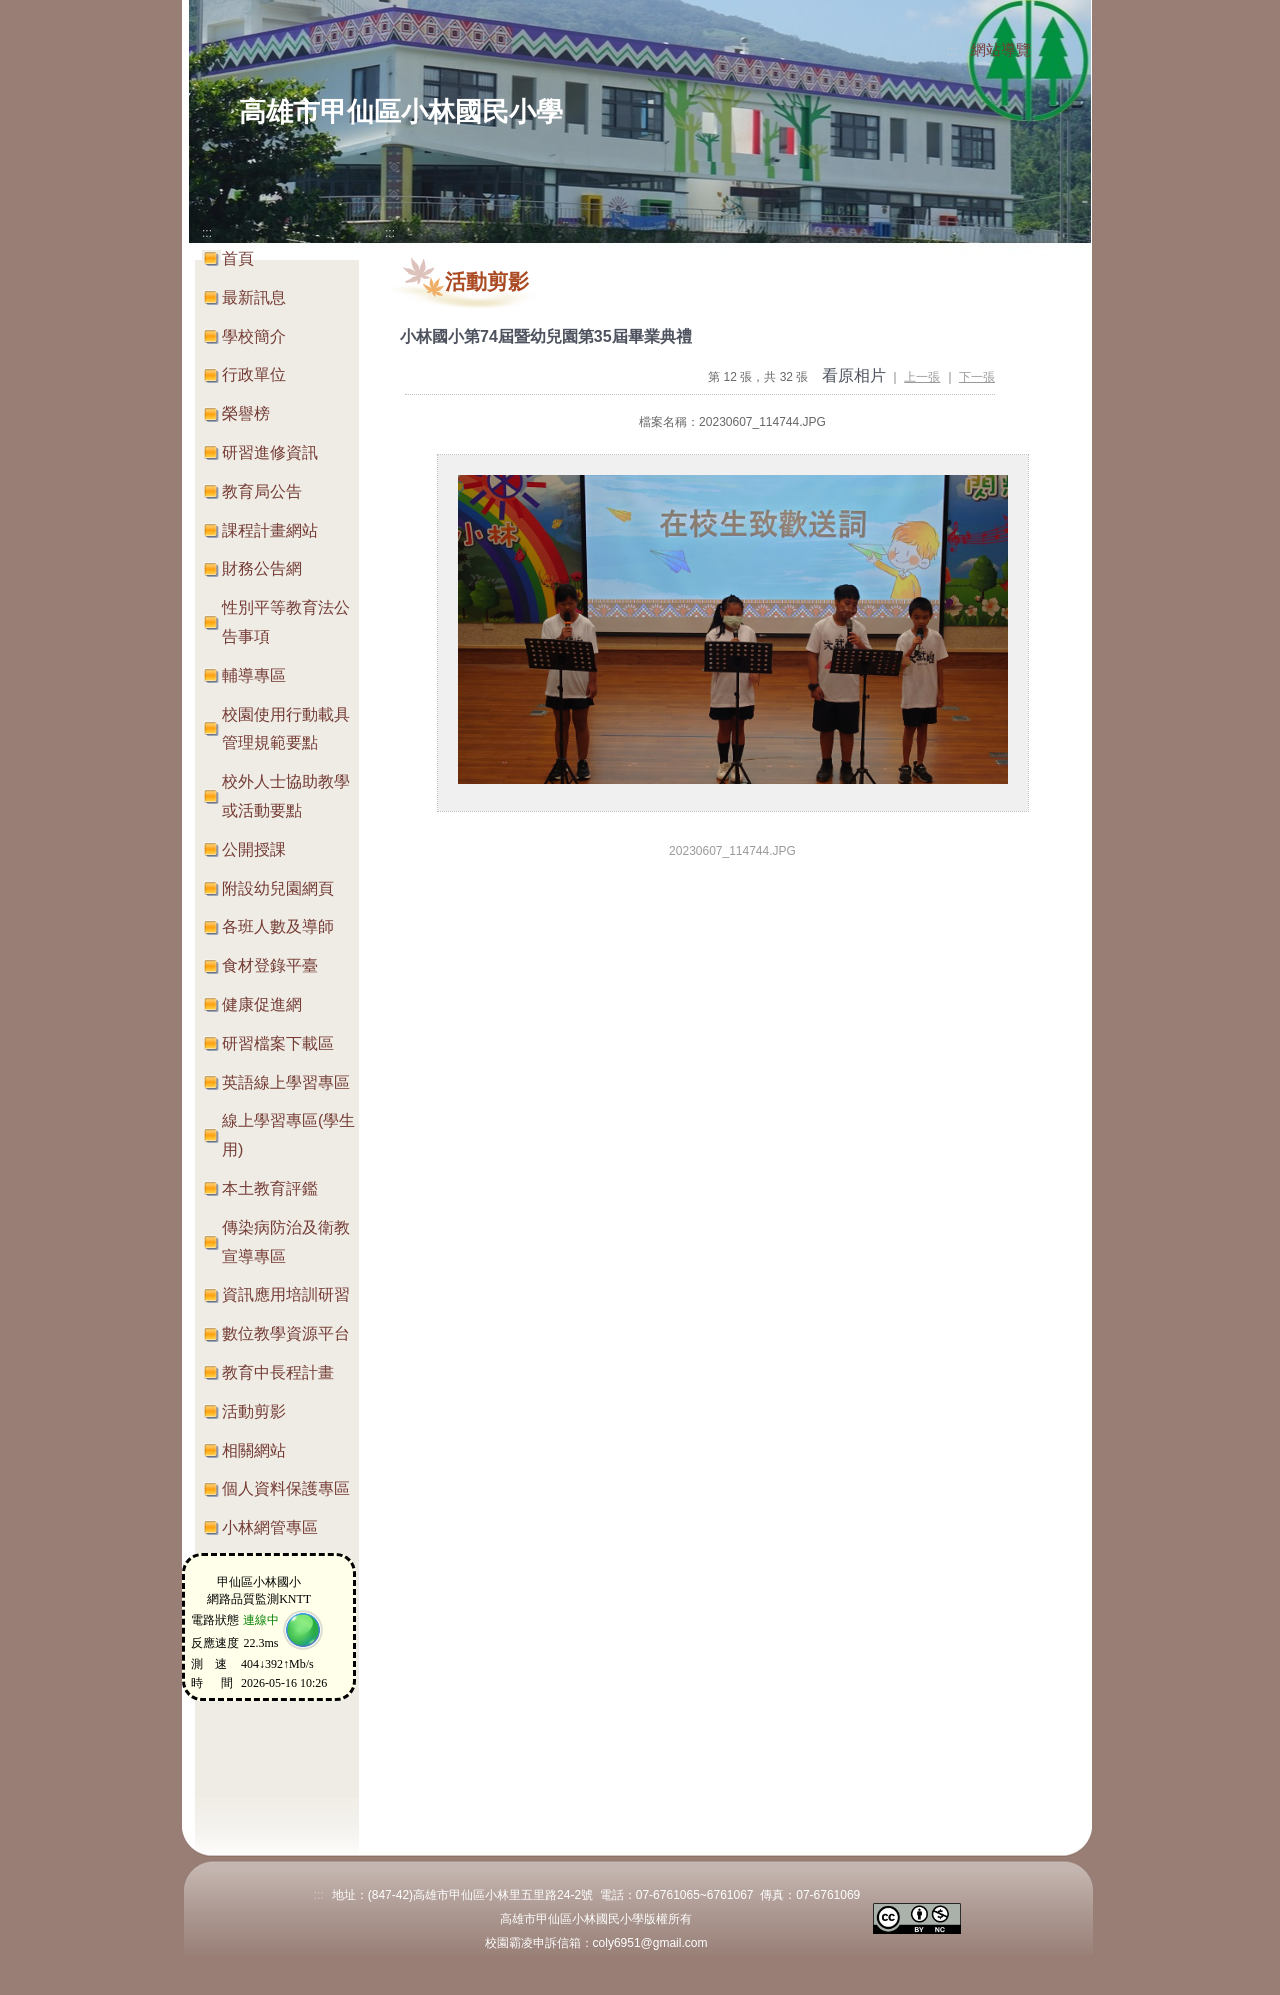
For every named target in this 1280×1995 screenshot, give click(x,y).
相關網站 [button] (254, 1450)
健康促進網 (262, 1004)
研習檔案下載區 (278, 1043)
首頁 (238, 258)
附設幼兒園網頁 (278, 888)
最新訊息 (254, 297)
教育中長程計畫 (278, 1372)
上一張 (922, 377)
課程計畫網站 (270, 530)
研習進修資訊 (270, 452)
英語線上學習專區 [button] (286, 1082)
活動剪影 (254, 1411)
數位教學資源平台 (286, 1333)
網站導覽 (1001, 50)
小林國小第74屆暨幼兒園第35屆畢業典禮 (546, 336)
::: (952, 51)
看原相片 (854, 375)
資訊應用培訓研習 (286, 1294)
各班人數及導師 (278, 926)
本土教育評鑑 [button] (270, 1188)
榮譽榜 (246, 413)
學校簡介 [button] (254, 336)
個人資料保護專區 (286, 1488)
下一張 (977, 377)
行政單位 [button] (254, 374)
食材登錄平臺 (270, 965)
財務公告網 (262, 568)
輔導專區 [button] (254, 675)
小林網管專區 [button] (270, 1527)
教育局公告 (262, 491)
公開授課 (254, 849)
